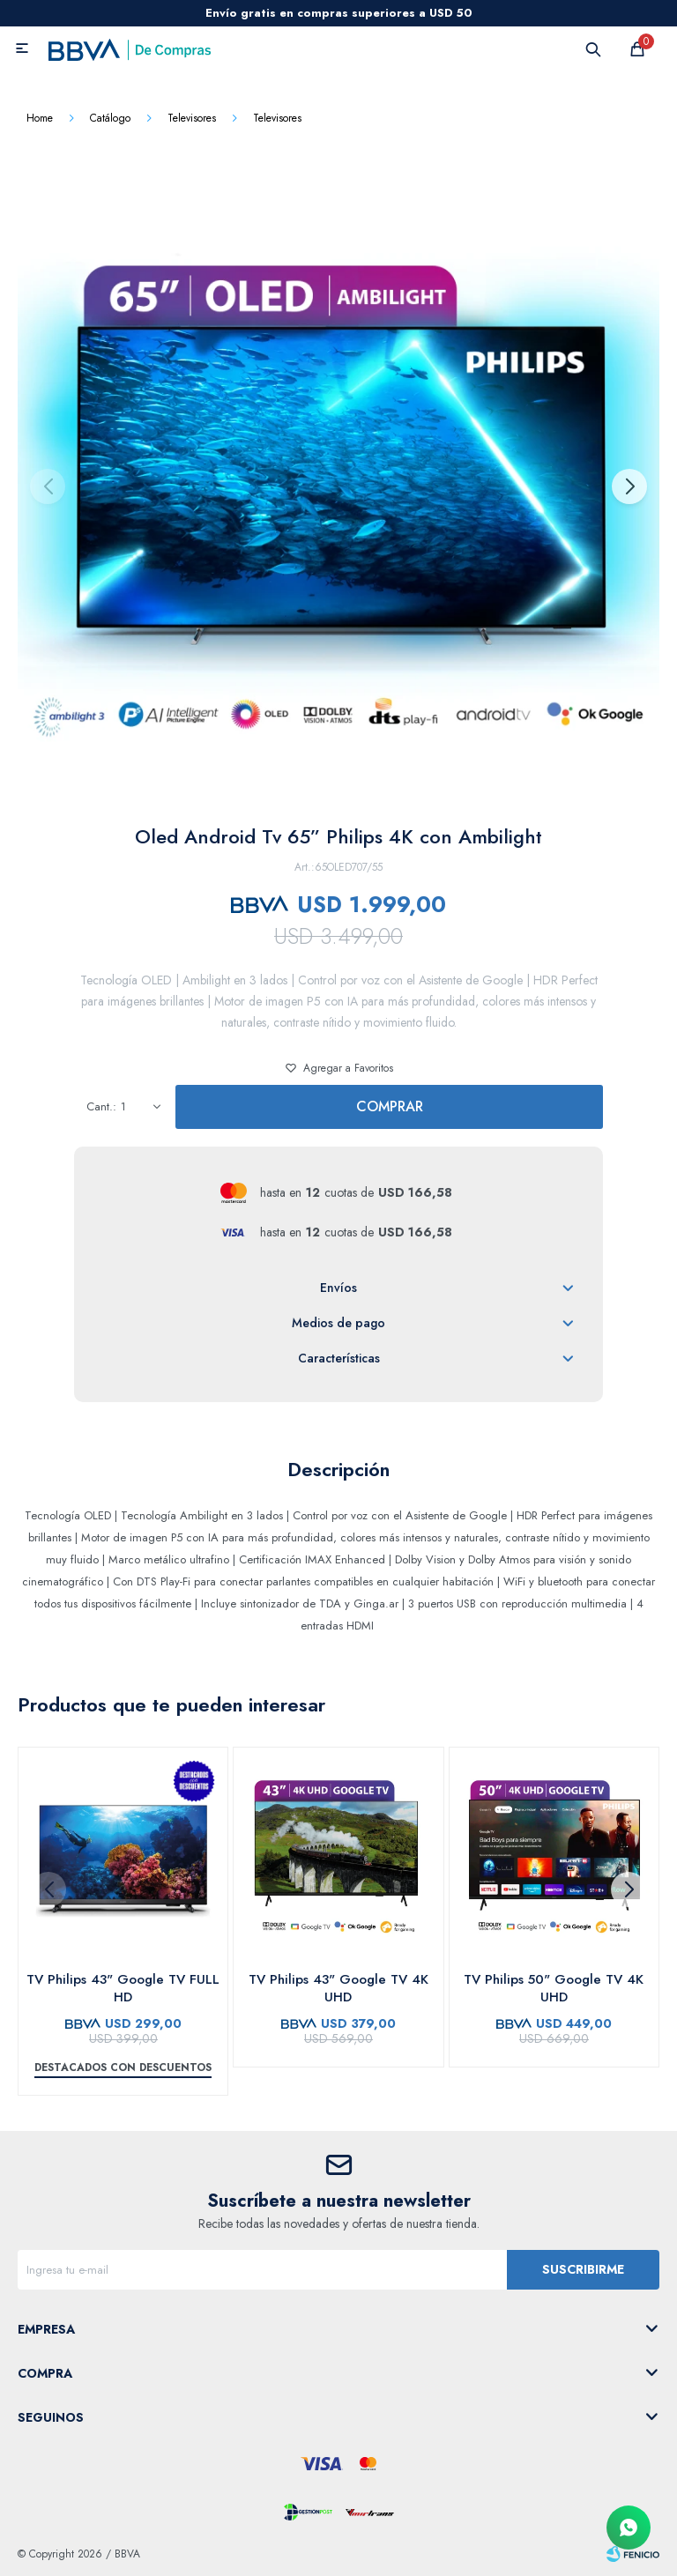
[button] (628, 486)
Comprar (389, 1106)
